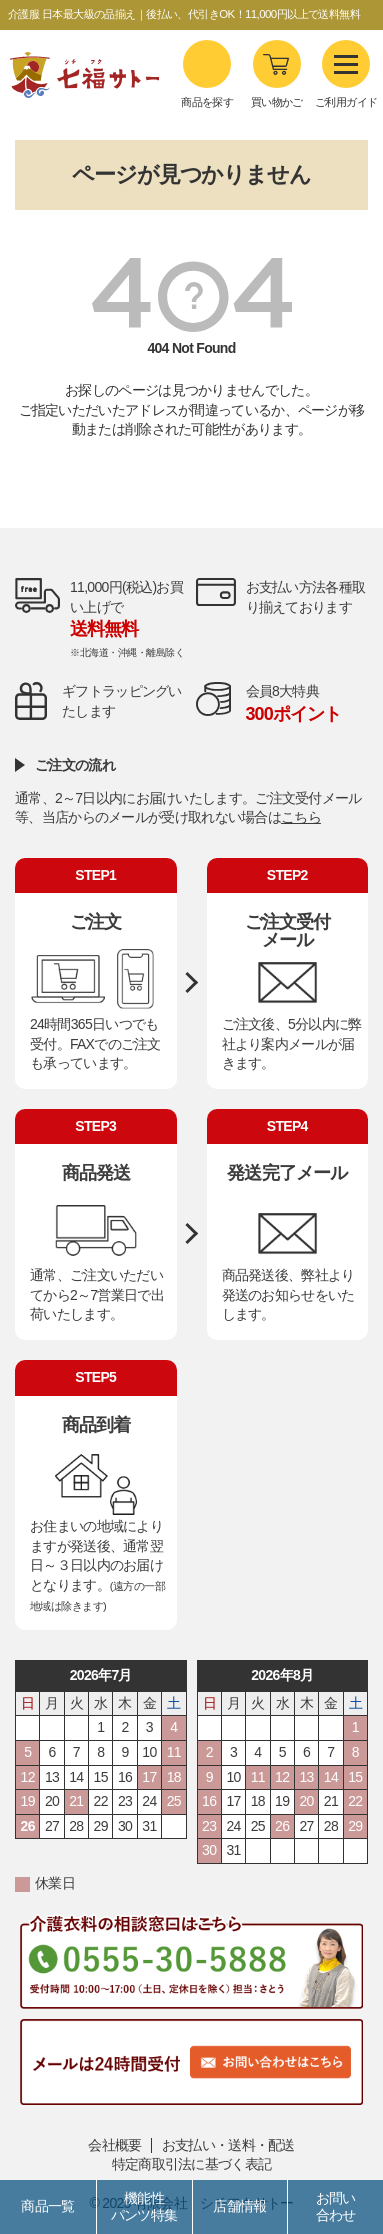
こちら (301, 817)
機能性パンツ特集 (144, 2206)
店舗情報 (239, 2206)
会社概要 (114, 2145)
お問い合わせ (336, 2206)
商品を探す (207, 74)
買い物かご (277, 102)
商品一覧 (47, 2206)
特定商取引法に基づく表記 (192, 2164)
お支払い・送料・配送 (228, 2145)
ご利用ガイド (346, 74)
